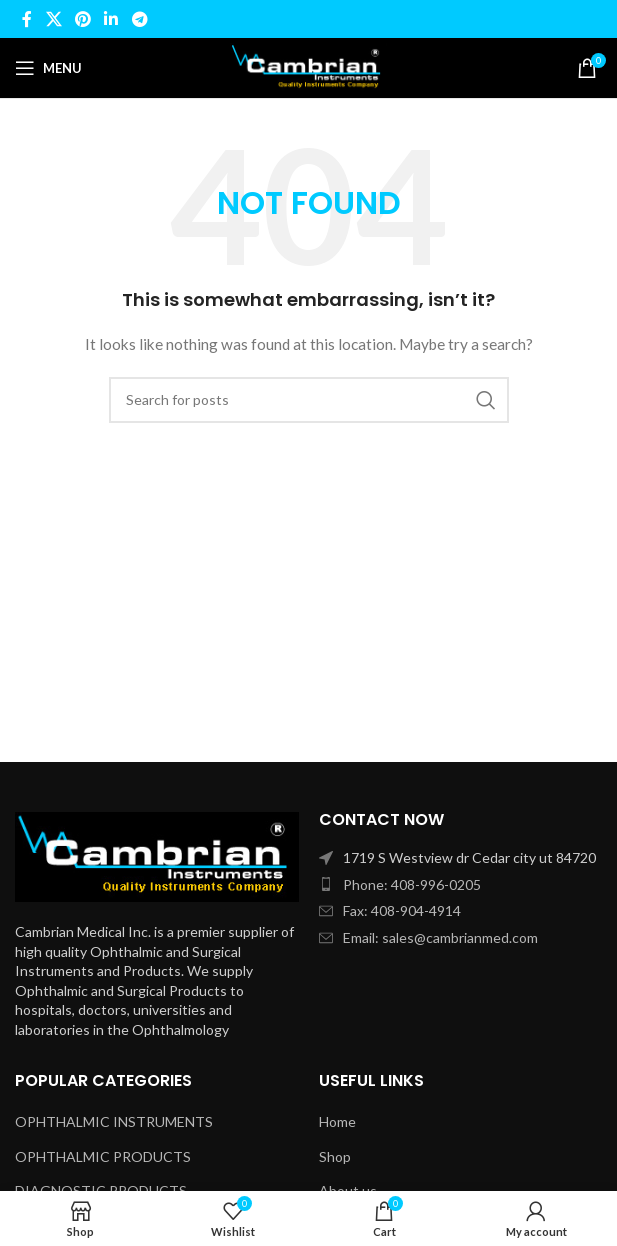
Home (337, 1121)
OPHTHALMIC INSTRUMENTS (114, 1121)
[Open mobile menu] (48, 68)
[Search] (309, 400)
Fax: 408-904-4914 (402, 910)
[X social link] (53, 19)
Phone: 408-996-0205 (412, 884)
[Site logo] (308, 66)
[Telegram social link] (139, 19)
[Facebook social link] (27, 19)
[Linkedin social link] (111, 19)
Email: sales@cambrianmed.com (440, 937)
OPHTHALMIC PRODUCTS (103, 1156)
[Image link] (157, 855)
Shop (335, 1156)
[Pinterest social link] (82, 19)
